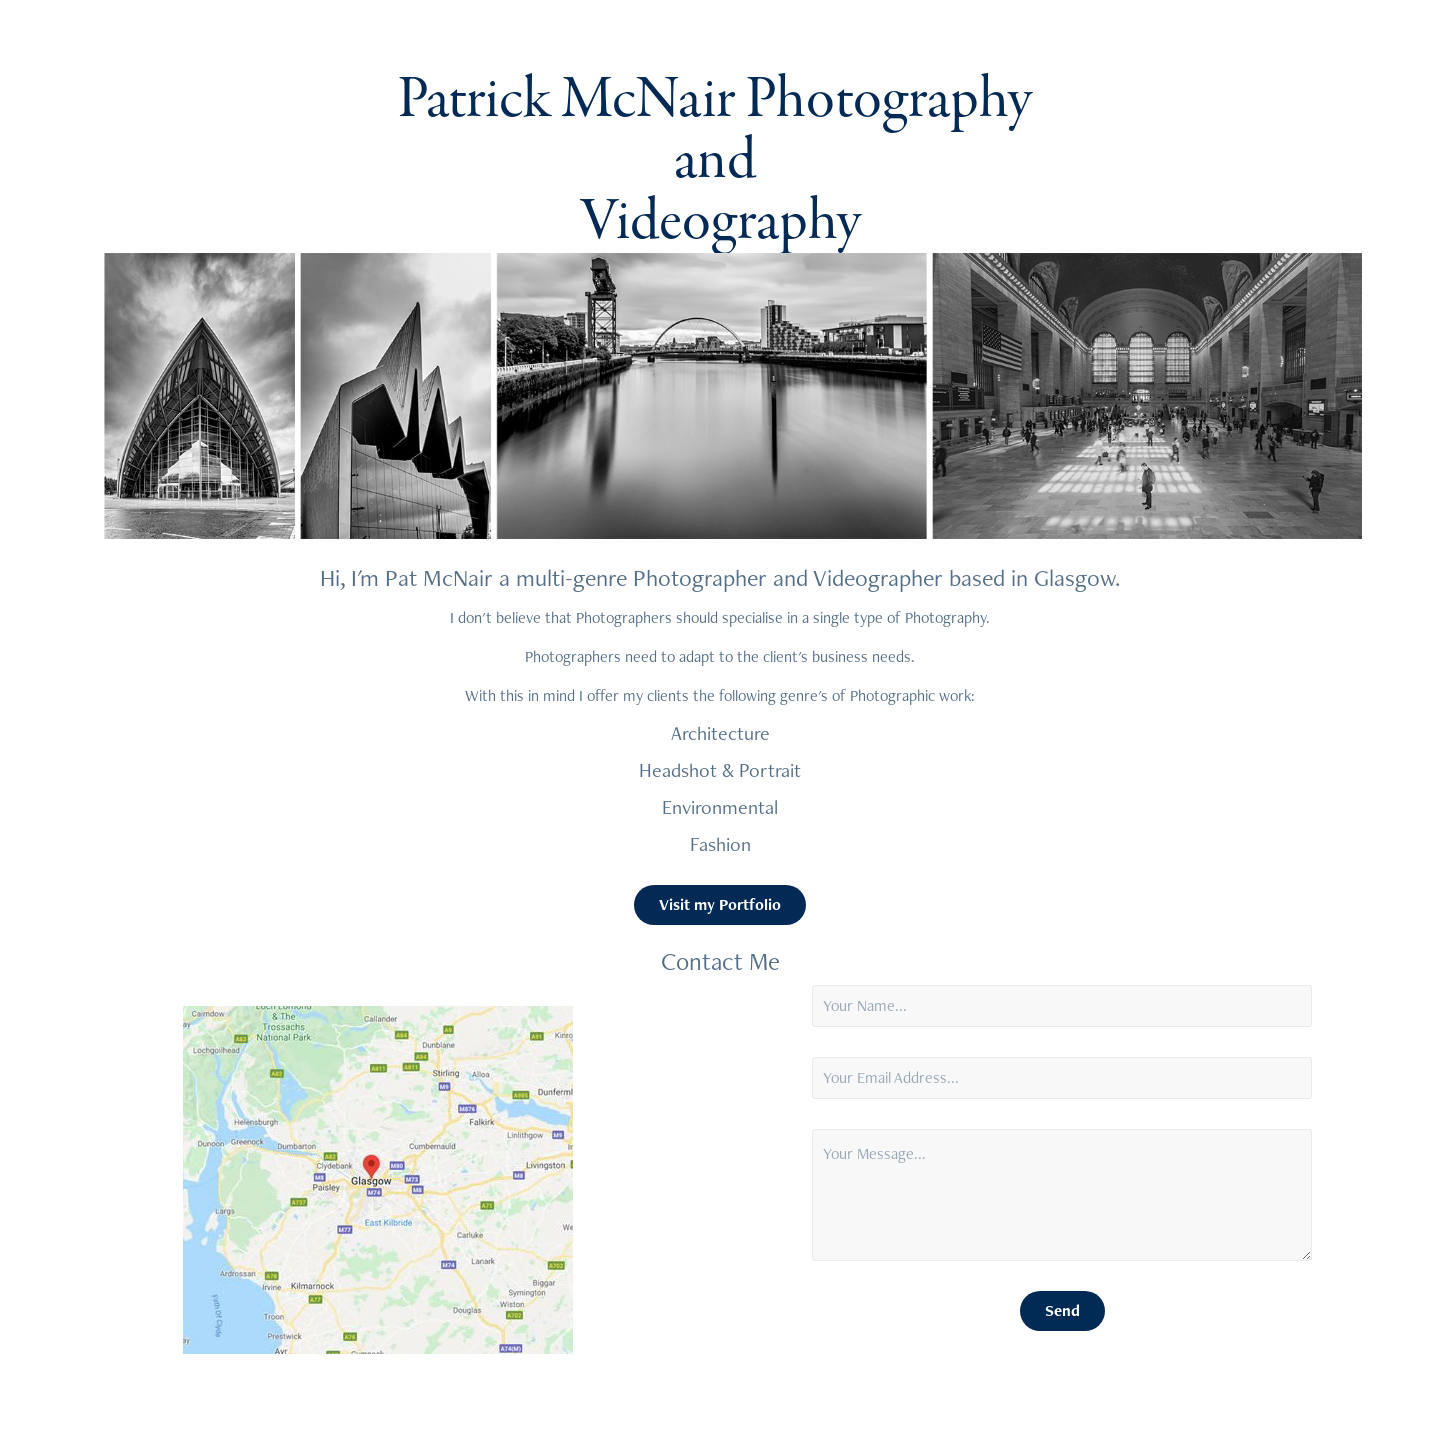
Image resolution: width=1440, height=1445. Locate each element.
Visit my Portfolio (720, 904)
